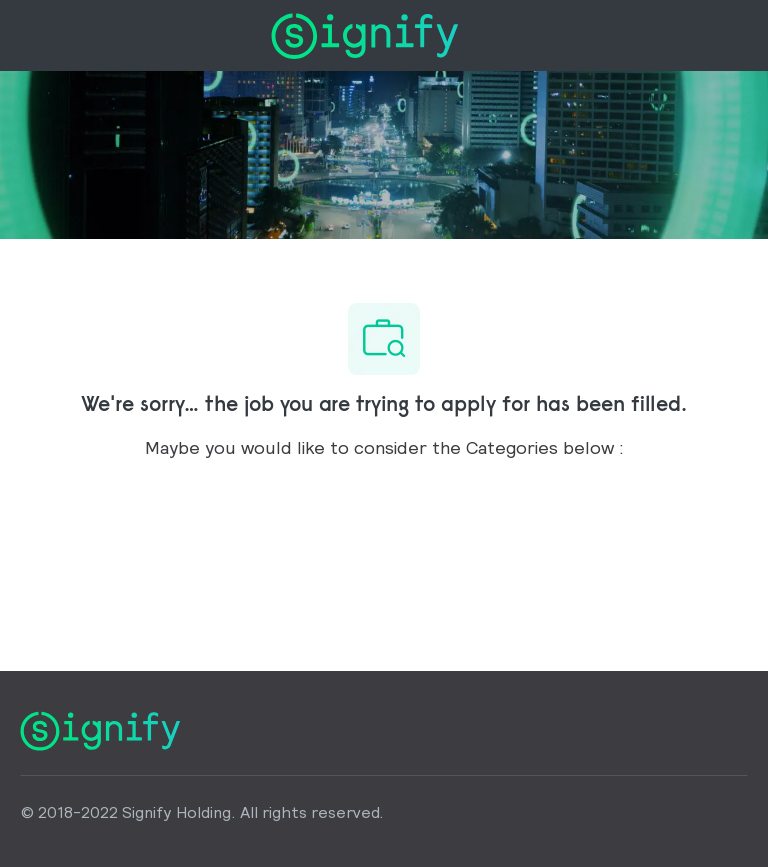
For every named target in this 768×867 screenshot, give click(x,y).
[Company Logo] (364, 33)
